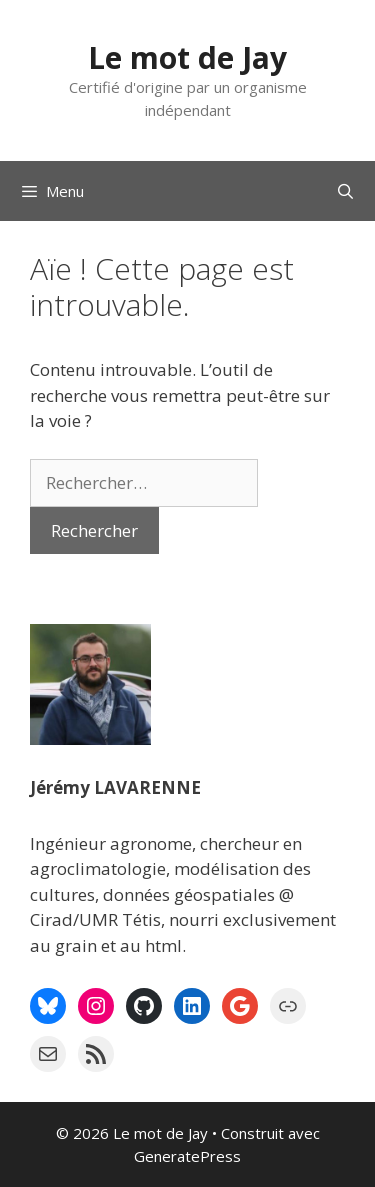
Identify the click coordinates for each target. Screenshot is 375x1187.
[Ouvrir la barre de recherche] (345, 191)
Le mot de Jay (187, 57)
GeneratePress (187, 1156)
